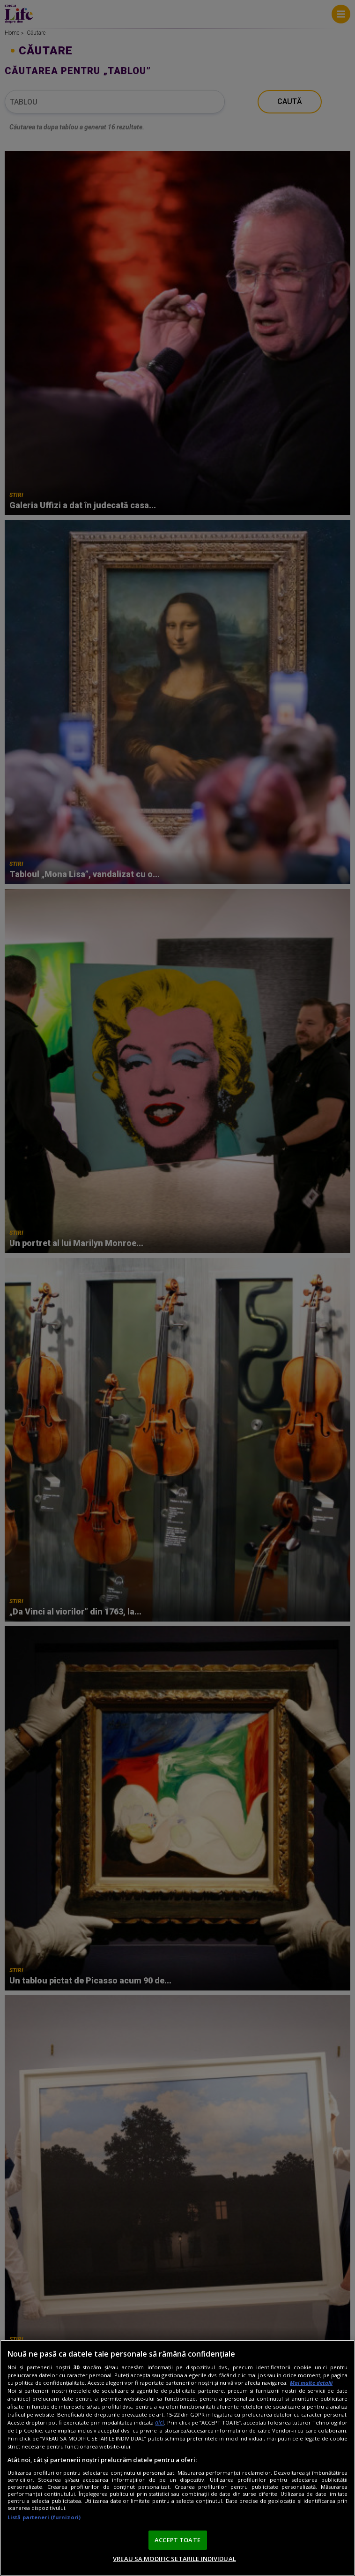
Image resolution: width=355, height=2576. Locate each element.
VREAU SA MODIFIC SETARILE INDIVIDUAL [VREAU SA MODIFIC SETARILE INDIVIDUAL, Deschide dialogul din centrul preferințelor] (174, 2558)
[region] (177, 2458)
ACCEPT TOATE (177, 2540)
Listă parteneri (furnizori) (44, 2517)
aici (159, 2422)
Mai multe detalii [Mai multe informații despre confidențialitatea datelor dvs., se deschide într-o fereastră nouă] (311, 2382)
